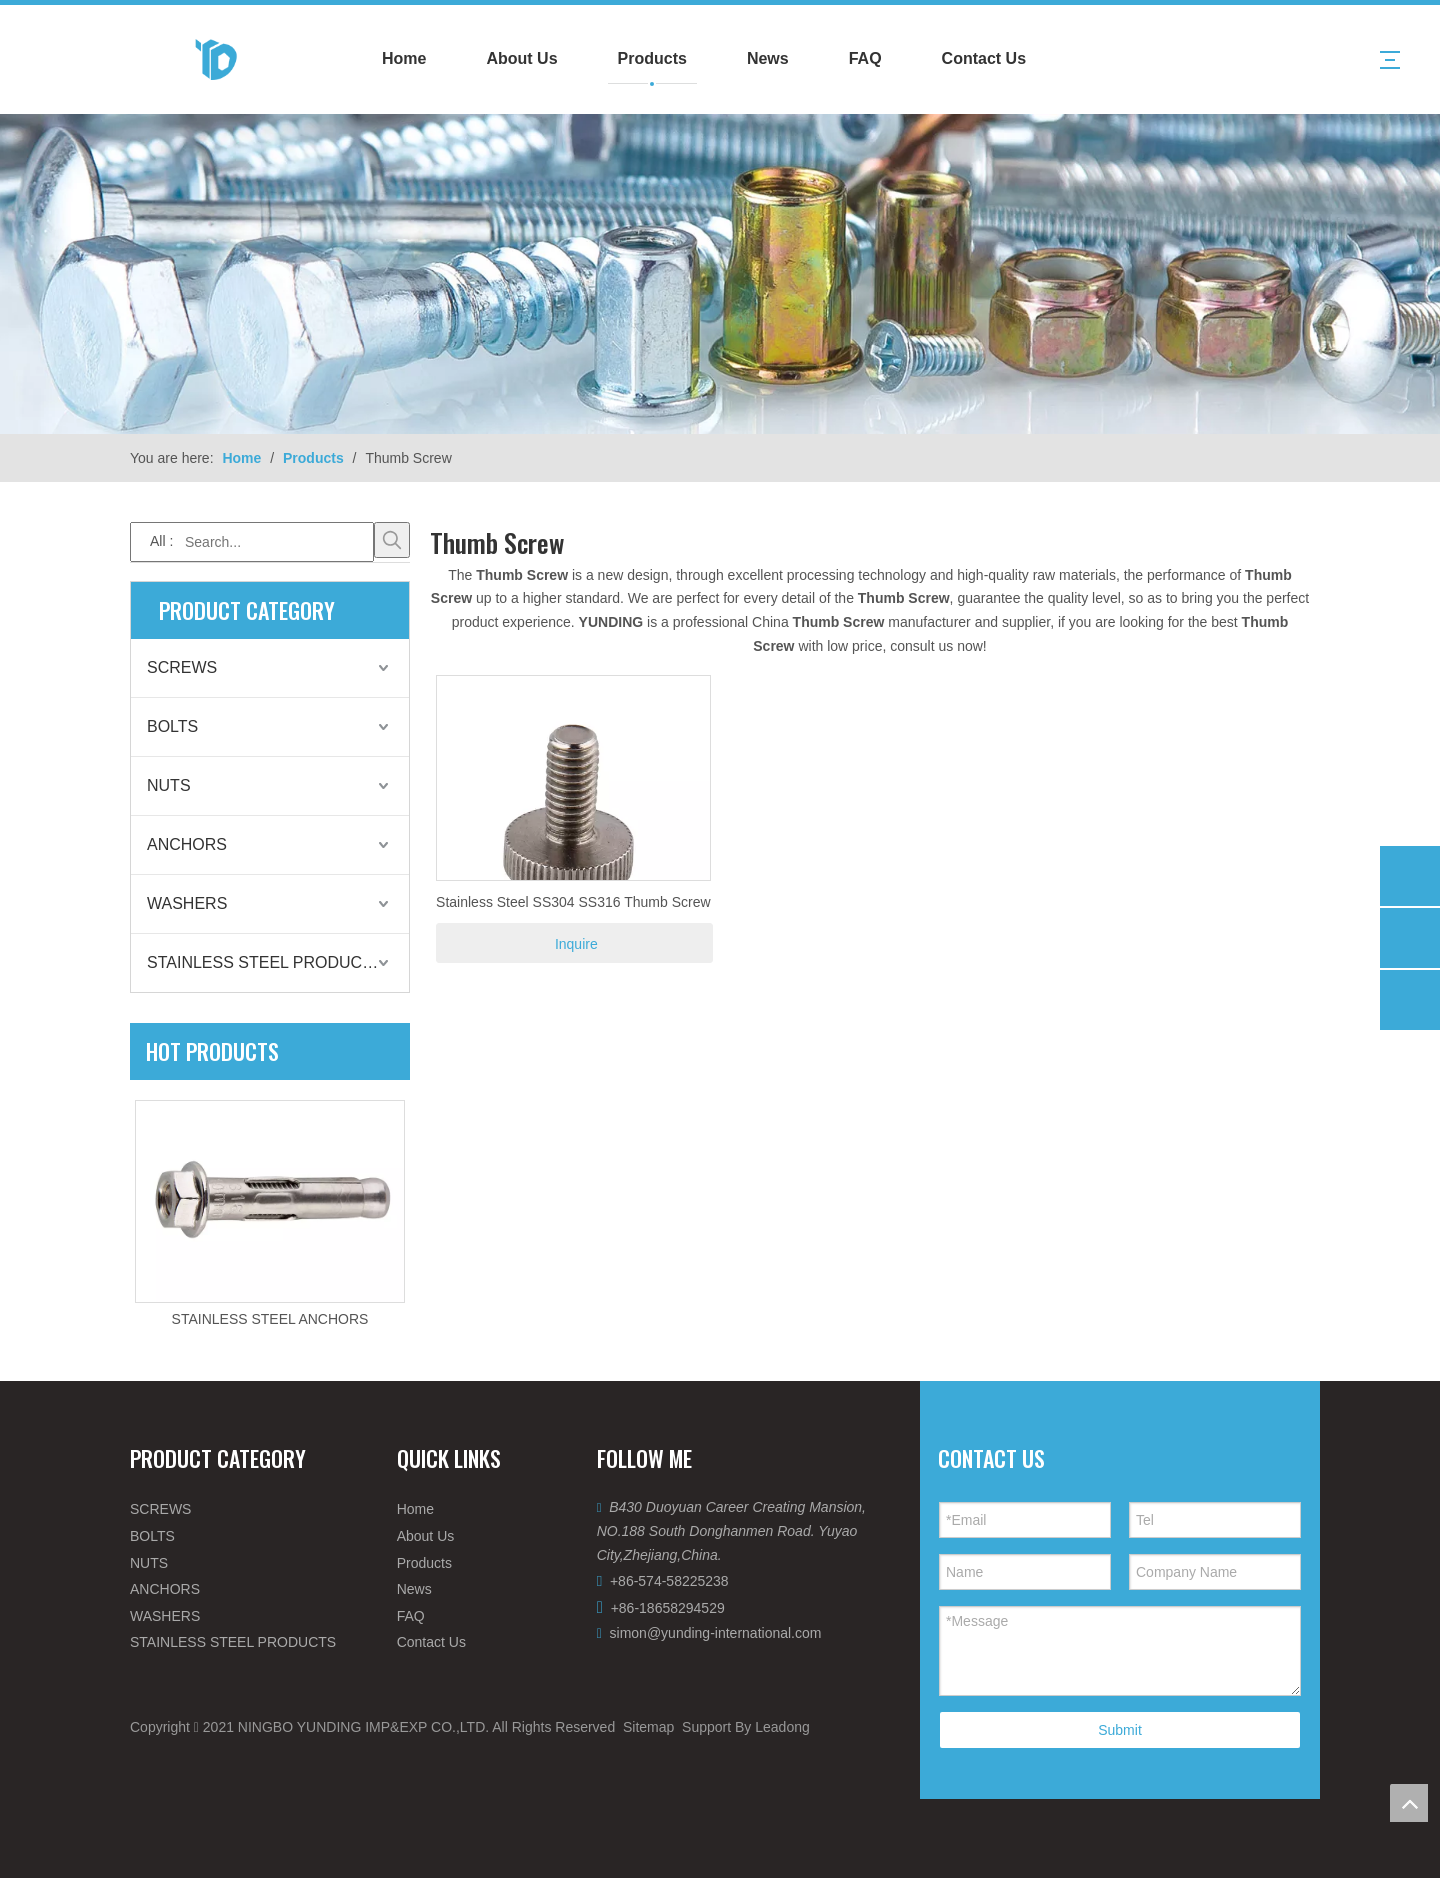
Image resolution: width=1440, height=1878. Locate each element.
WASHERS (187, 903)
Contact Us (984, 58)
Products (652, 58)
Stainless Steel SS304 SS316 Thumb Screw (573, 902)
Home (404, 58)
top (1409, 1803)
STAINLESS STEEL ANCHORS (270, 1319)
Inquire (576, 944)
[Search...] (252, 542)
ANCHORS (187, 844)
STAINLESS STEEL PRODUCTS (265, 962)
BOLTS (172, 726)
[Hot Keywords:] (392, 540)
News (768, 58)
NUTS (169, 785)
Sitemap (648, 1727)
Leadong (782, 1727)
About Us (521, 58)
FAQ (865, 58)
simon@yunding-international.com (716, 1633)
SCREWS (182, 667)
